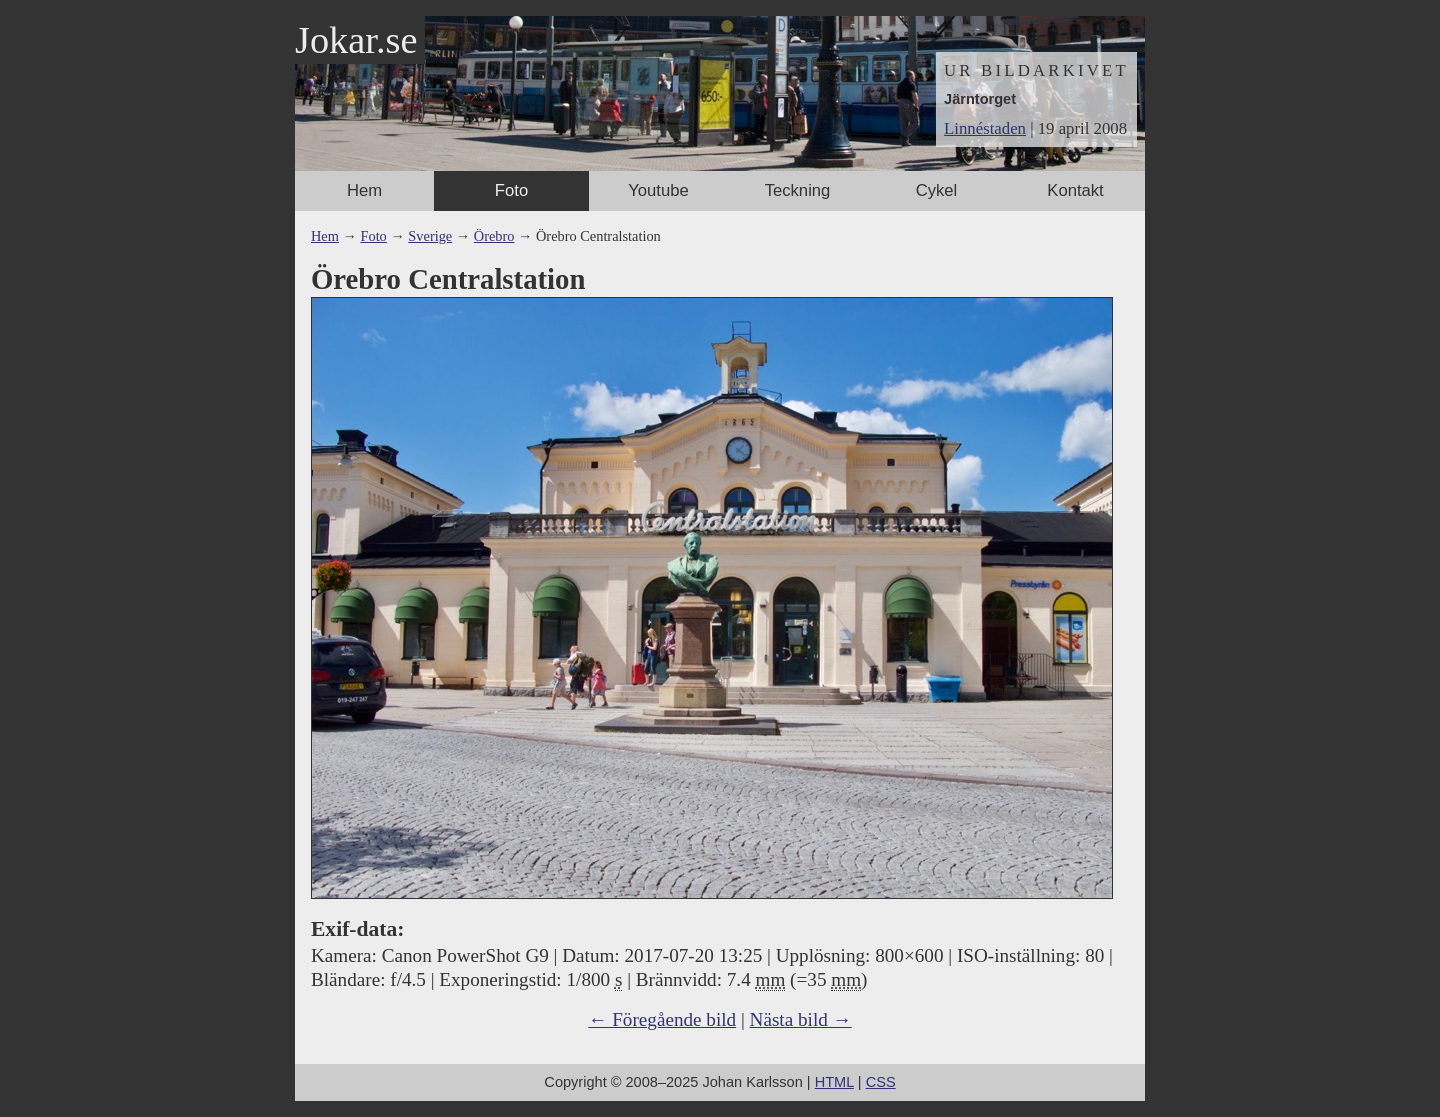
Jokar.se (356, 40)
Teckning (798, 190)
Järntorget (980, 99)
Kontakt (1075, 190)
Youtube (658, 190)
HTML (834, 1082)
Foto (511, 190)
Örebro (494, 236)
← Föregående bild (662, 1019)
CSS (881, 1082)
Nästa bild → (801, 1019)
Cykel (937, 190)
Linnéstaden (985, 128)
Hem (364, 190)
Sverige (430, 236)
